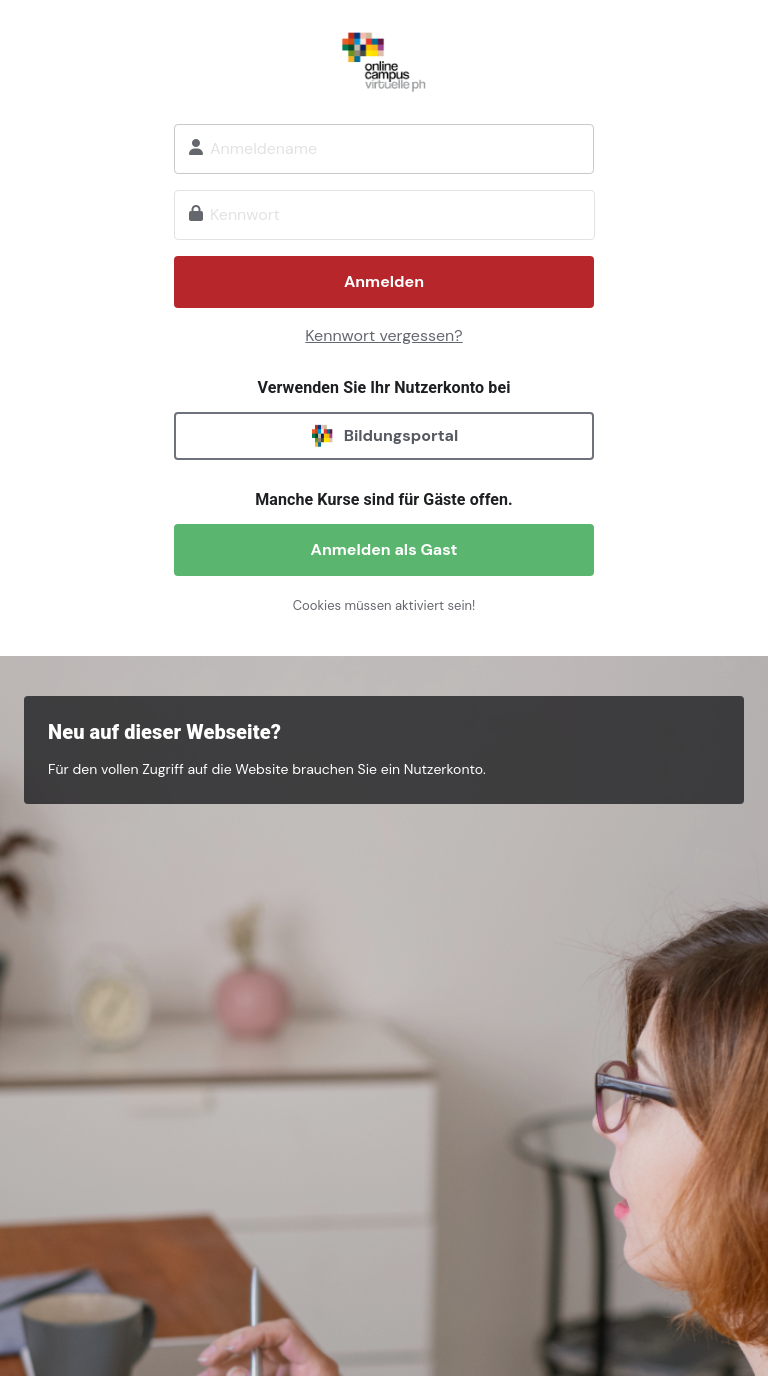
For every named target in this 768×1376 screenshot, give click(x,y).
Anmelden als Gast (384, 549)
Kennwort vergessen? (383, 335)
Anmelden (384, 281)
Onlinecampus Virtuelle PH (384, 59)
